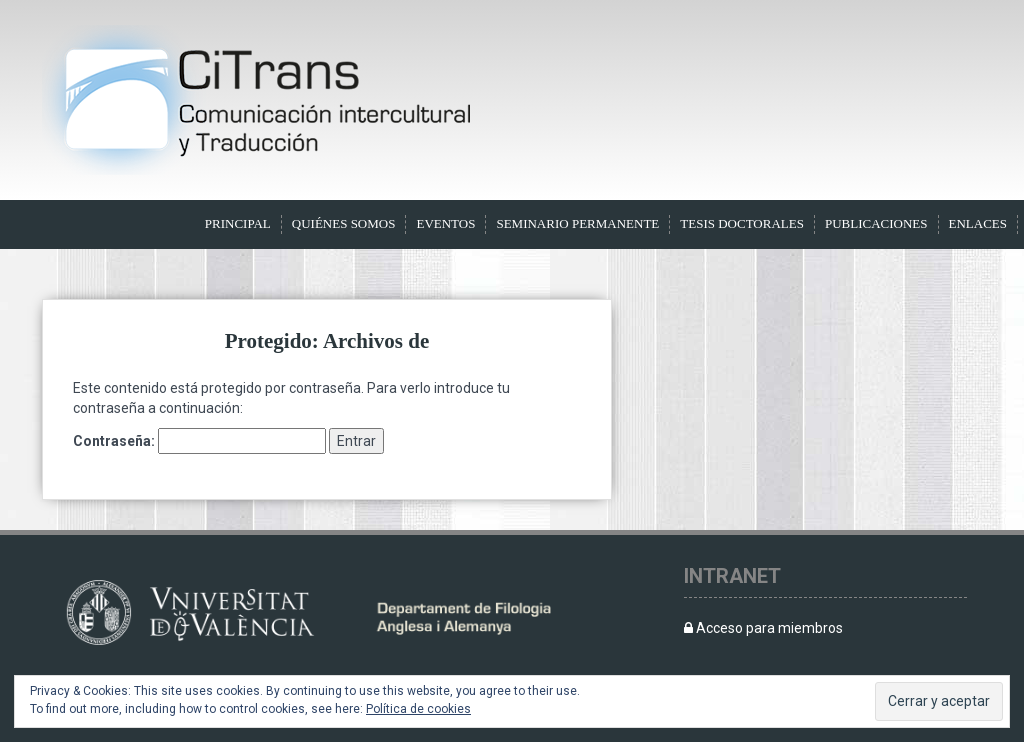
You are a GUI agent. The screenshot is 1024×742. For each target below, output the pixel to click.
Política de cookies (418, 709)
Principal (238, 223)
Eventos (445, 223)
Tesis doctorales (742, 223)
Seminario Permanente (577, 223)
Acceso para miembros (763, 628)
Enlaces (978, 223)
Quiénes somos (344, 223)
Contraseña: (199, 441)
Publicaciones (876, 223)
